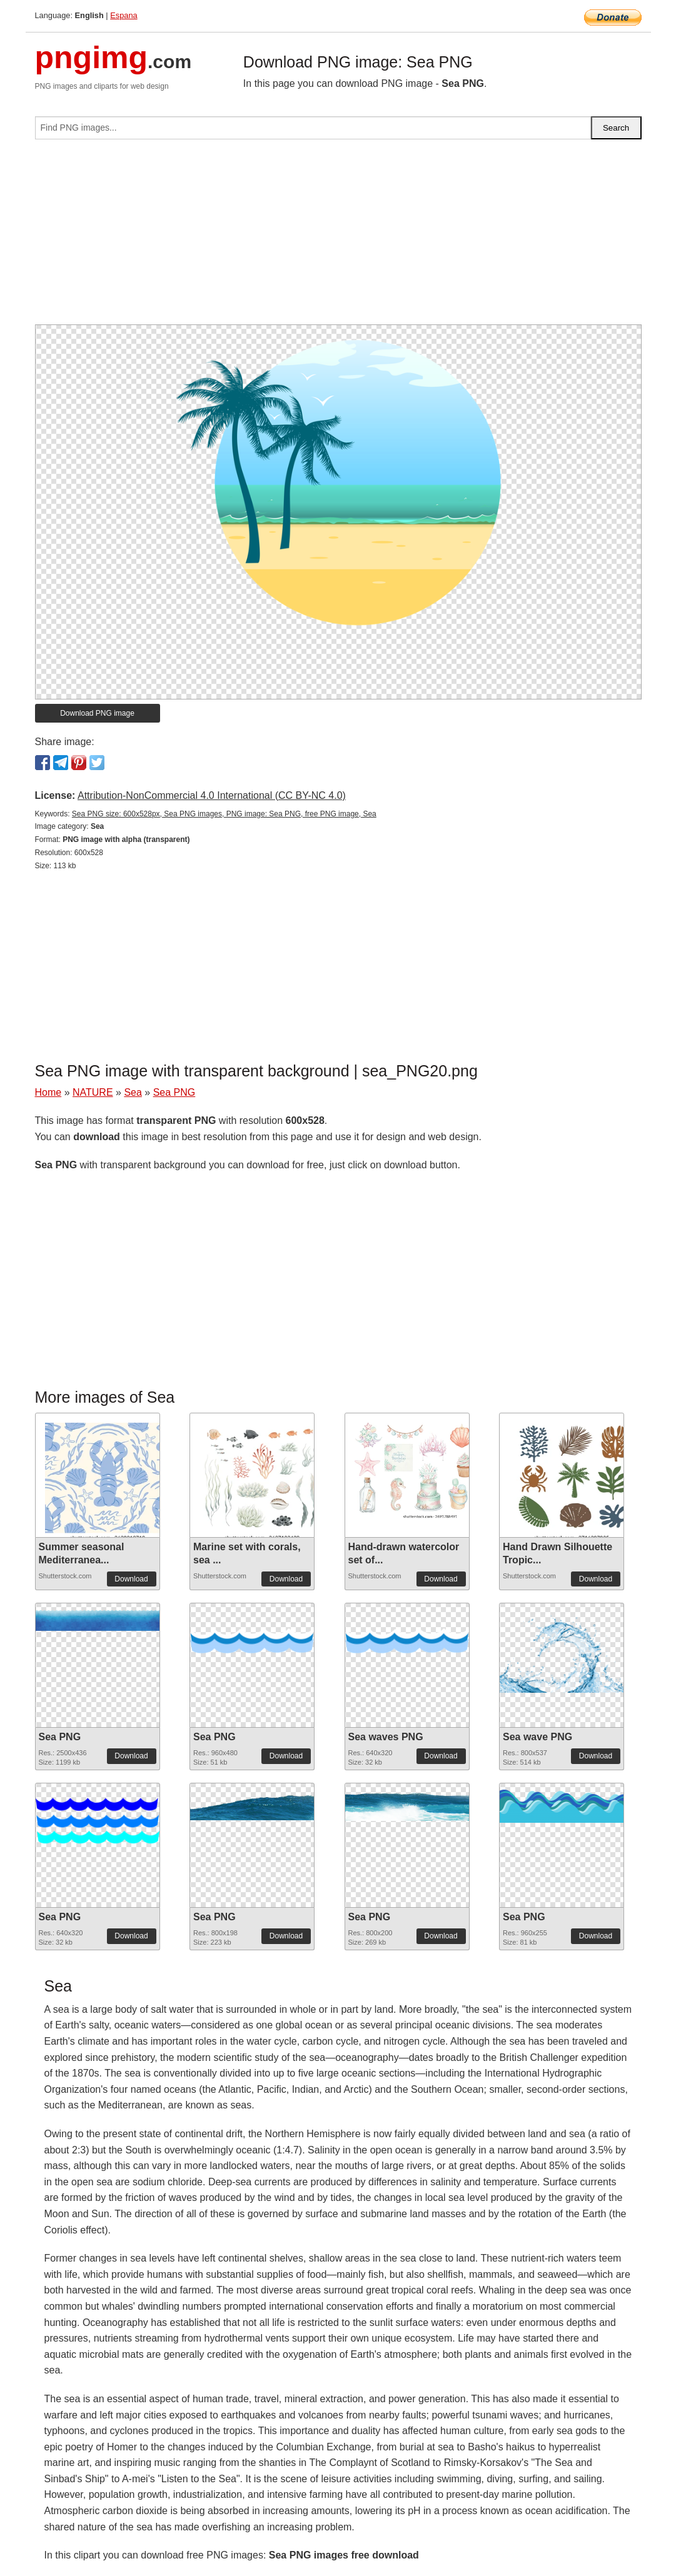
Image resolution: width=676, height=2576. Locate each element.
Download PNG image (97, 713)
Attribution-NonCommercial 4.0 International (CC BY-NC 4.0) (212, 795)
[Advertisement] (338, 236)
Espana (123, 15)
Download (131, 1579)
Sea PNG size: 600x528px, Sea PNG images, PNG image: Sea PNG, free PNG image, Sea (224, 813)
